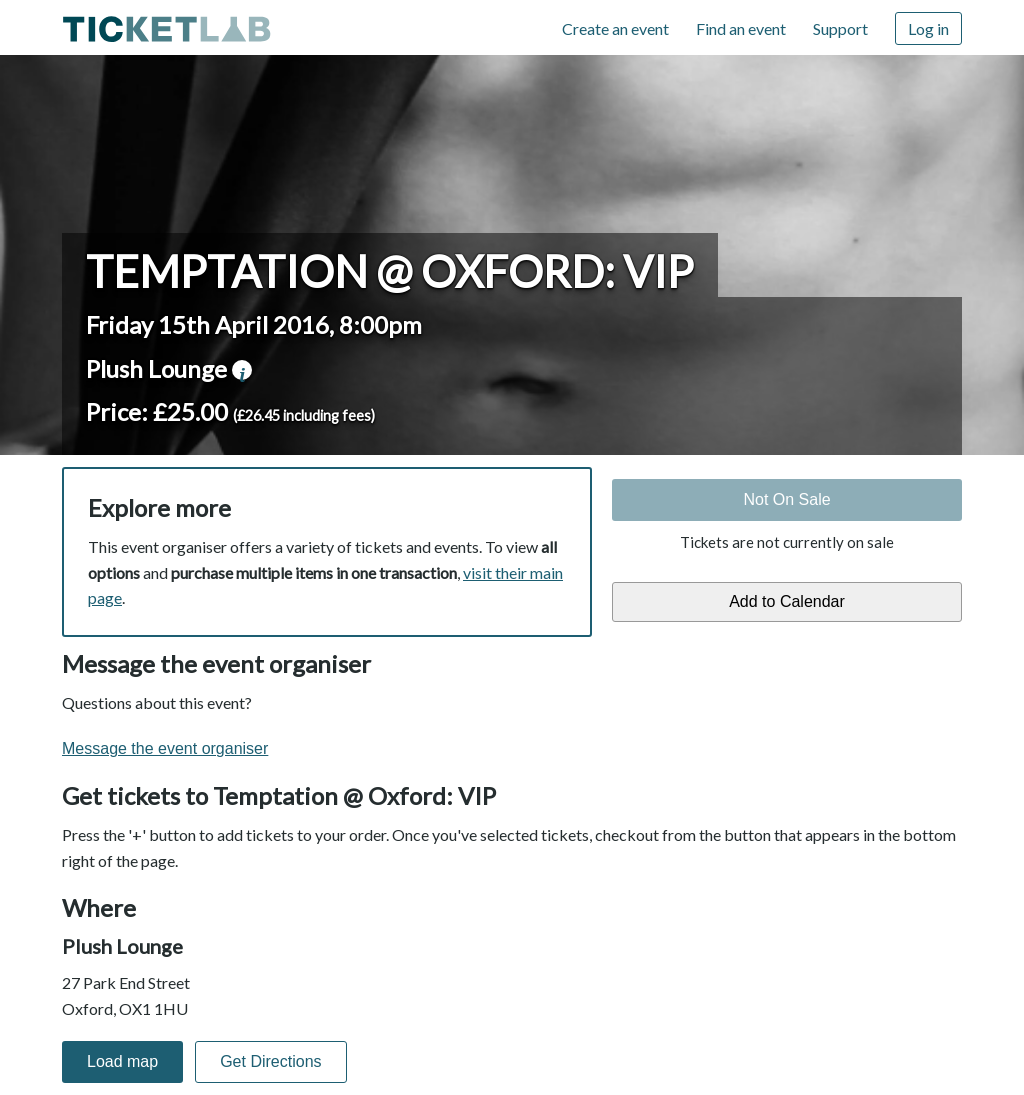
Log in (928, 28)
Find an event (741, 28)
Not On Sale (786, 499)
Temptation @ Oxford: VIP (390, 271)
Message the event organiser (165, 748)
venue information (242, 370)
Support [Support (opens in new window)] (840, 28)
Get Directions (270, 1061)
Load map (122, 1061)
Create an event (615, 28)
